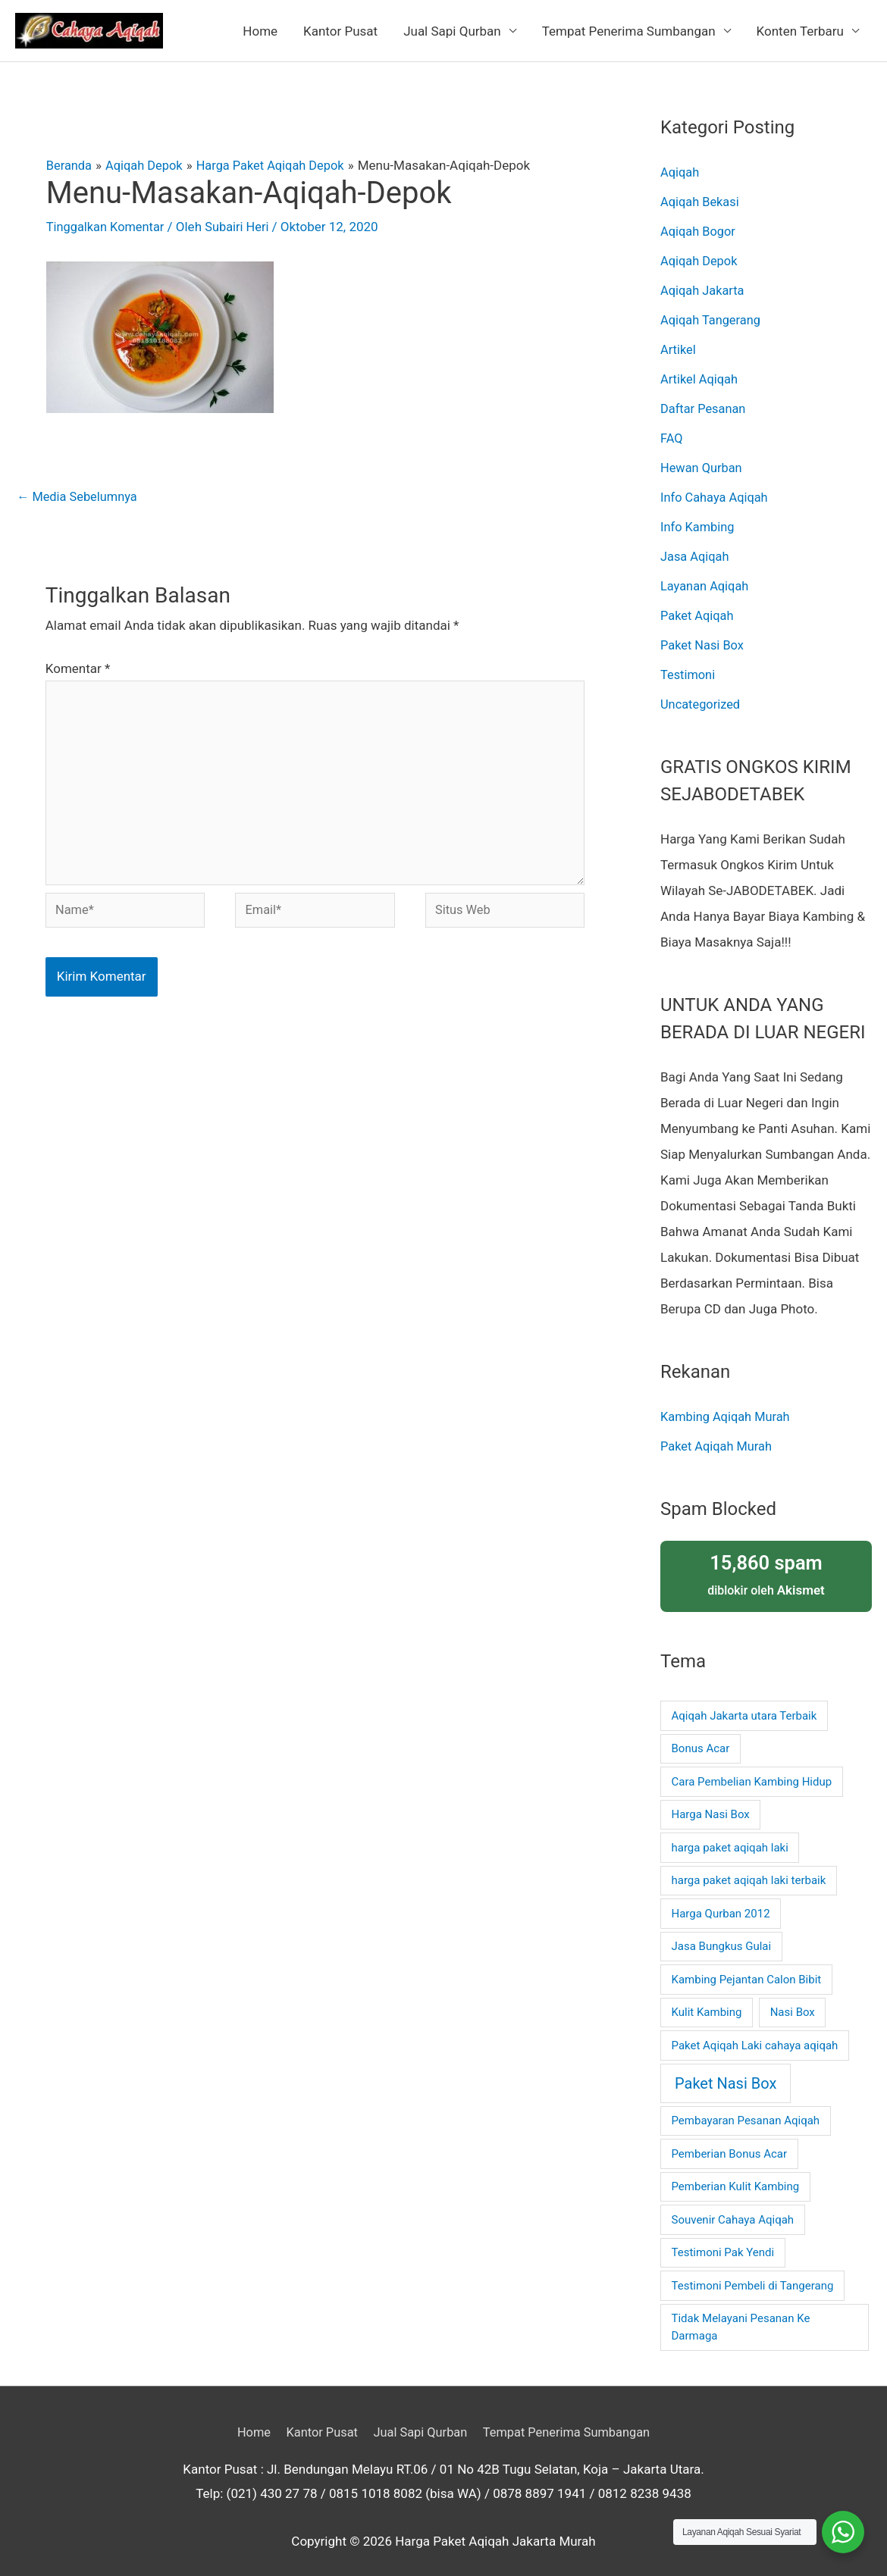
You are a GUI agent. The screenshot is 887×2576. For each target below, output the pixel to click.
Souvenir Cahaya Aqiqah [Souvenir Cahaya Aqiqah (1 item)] (733, 2207)
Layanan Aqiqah (706, 578)
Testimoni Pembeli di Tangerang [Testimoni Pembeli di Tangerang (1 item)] (753, 2273)
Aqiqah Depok (700, 259)
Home (260, 31)
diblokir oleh (766, 1561)
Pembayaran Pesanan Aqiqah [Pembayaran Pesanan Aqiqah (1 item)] (746, 2108)
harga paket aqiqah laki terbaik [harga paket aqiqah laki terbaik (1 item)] (749, 1868)
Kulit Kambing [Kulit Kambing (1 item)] (707, 2000)
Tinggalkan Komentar (107, 226)
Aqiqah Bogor (699, 230)
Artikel (678, 346)
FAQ (672, 432)
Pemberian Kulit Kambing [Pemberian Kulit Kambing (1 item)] (736, 2174)
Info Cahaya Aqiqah (716, 491)
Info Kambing (698, 519)
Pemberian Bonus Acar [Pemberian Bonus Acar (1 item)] (730, 2142)
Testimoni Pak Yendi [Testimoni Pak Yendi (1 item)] (723, 2240)
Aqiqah (680, 172)
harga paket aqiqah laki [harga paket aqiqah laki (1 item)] (730, 1835)
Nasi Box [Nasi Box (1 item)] (792, 2000)
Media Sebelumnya (79, 497)
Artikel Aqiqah (700, 375)
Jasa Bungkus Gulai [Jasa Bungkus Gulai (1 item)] (722, 1934)
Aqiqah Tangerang (712, 316)
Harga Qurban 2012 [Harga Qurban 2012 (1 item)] (721, 1901)
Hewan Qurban (702, 462)
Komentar (78, 669)
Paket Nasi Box (703, 635)
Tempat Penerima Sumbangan (629, 31)
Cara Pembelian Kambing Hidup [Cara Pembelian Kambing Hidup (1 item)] (752, 1769)
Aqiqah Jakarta (704, 288)
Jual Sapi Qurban (452, 31)
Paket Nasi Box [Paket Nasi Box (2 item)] (725, 2071)
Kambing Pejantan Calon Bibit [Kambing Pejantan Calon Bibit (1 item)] (747, 1967)
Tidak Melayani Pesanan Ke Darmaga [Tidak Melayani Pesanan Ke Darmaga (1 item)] (741, 2314)
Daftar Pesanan (704, 404)
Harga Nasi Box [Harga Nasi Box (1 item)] (711, 1802)
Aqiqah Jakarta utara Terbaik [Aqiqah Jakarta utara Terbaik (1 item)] (744, 1704)
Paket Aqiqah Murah (718, 1434)
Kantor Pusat (340, 31)
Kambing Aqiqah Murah (727, 1405)
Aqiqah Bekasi (701, 200)
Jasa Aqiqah (696, 548)
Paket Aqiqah (698, 607)
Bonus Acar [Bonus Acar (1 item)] (701, 1736)
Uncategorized (701, 694)
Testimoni (688, 664)
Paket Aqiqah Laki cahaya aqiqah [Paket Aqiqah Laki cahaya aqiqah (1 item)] (755, 2033)
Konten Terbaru (800, 31)
